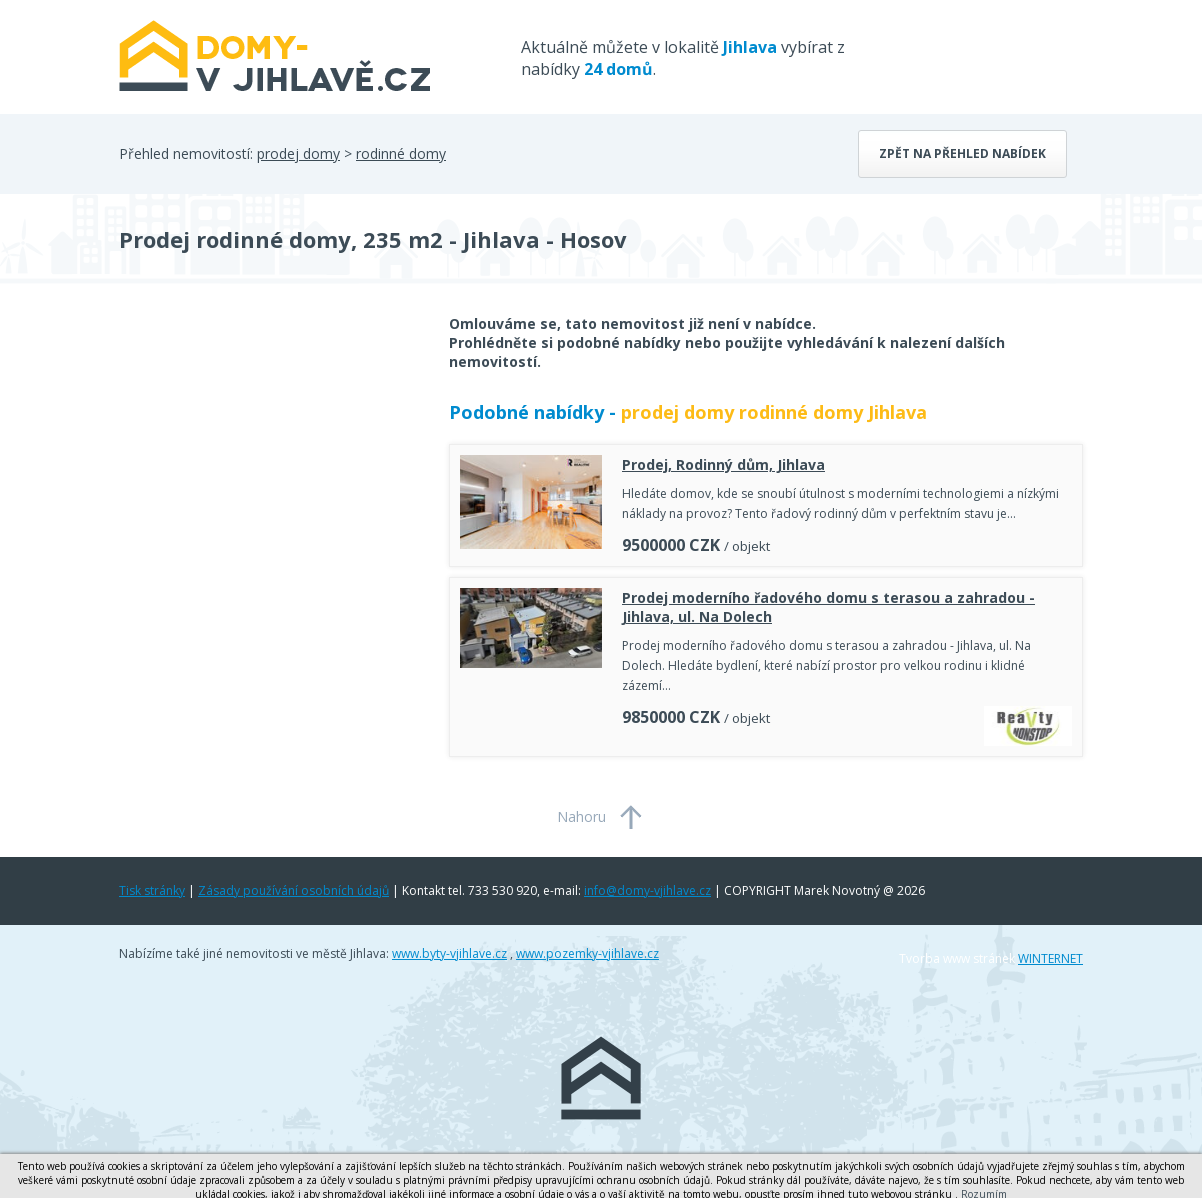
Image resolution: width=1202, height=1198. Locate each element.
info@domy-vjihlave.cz (647, 890)
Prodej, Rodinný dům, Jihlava (723, 464)
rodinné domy (401, 153)
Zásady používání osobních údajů (293, 890)
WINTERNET (1050, 958)
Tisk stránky (152, 890)
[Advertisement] (269, 474)
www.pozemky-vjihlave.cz (587, 953)
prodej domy (298, 153)
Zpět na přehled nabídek (962, 153)
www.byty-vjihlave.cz (449, 953)
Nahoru (581, 816)
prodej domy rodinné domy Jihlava (774, 412)
